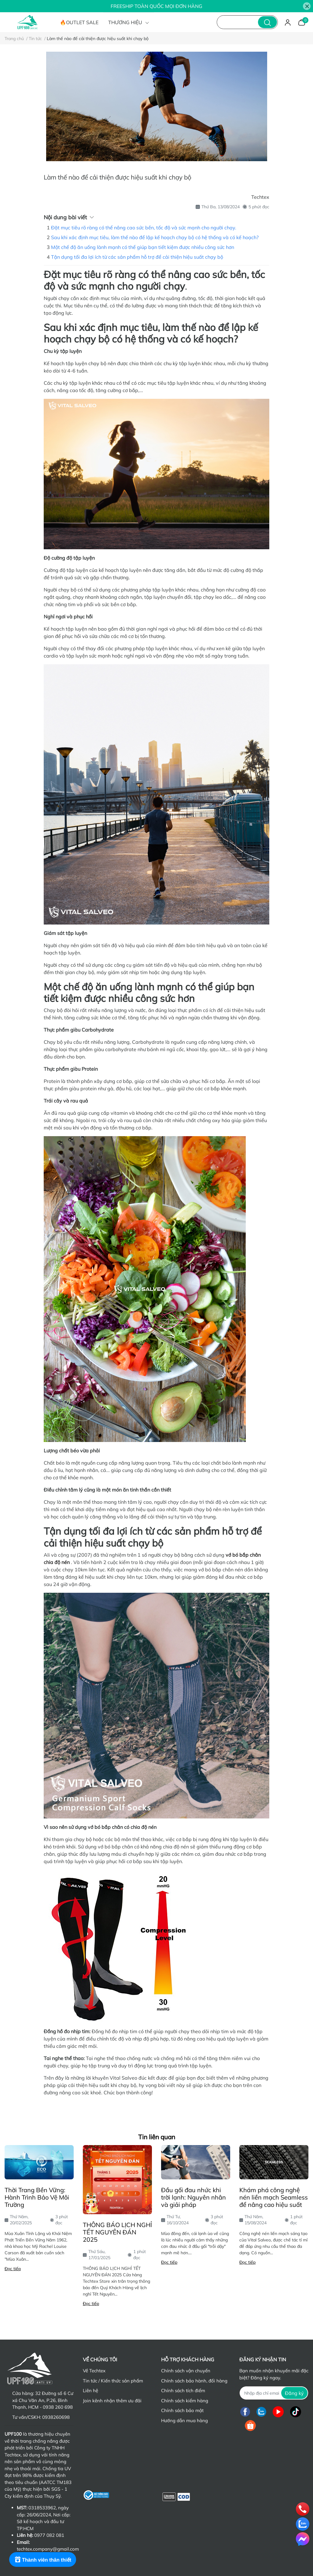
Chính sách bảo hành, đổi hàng (194, 2381)
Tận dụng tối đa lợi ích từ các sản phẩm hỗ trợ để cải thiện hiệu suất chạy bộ (137, 257)
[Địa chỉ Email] (273, 2393)
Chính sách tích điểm (183, 2390)
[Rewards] (42, 2559)
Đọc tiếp (13, 2268)
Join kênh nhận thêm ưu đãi (112, 2401)
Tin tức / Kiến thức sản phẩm (113, 2381)
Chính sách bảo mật (182, 2410)
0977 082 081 (49, 2535)
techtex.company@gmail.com (48, 2549)
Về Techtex (94, 2371)
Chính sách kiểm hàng (184, 2401)
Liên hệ (90, 2390)
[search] (267, 22)
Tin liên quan (156, 2137)
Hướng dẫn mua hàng (184, 2420)
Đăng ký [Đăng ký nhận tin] (294, 2393)
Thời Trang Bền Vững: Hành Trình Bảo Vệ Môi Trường (37, 2197)
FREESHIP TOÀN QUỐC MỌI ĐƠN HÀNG (156, 6)
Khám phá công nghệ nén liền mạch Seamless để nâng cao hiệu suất (273, 2197)
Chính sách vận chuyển (185, 2371)
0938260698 (56, 2417)
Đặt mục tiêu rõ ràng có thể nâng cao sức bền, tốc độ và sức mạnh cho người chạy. (143, 227)
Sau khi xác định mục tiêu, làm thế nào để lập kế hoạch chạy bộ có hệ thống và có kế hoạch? (155, 237)
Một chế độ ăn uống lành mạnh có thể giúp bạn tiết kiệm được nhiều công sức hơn (142, 247)
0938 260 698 (58, 2407)
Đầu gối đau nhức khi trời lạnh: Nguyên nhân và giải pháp (193, 2197)
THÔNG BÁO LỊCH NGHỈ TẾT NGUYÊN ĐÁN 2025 (117, 2232)
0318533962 (42, 2508)
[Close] (307, 6)
